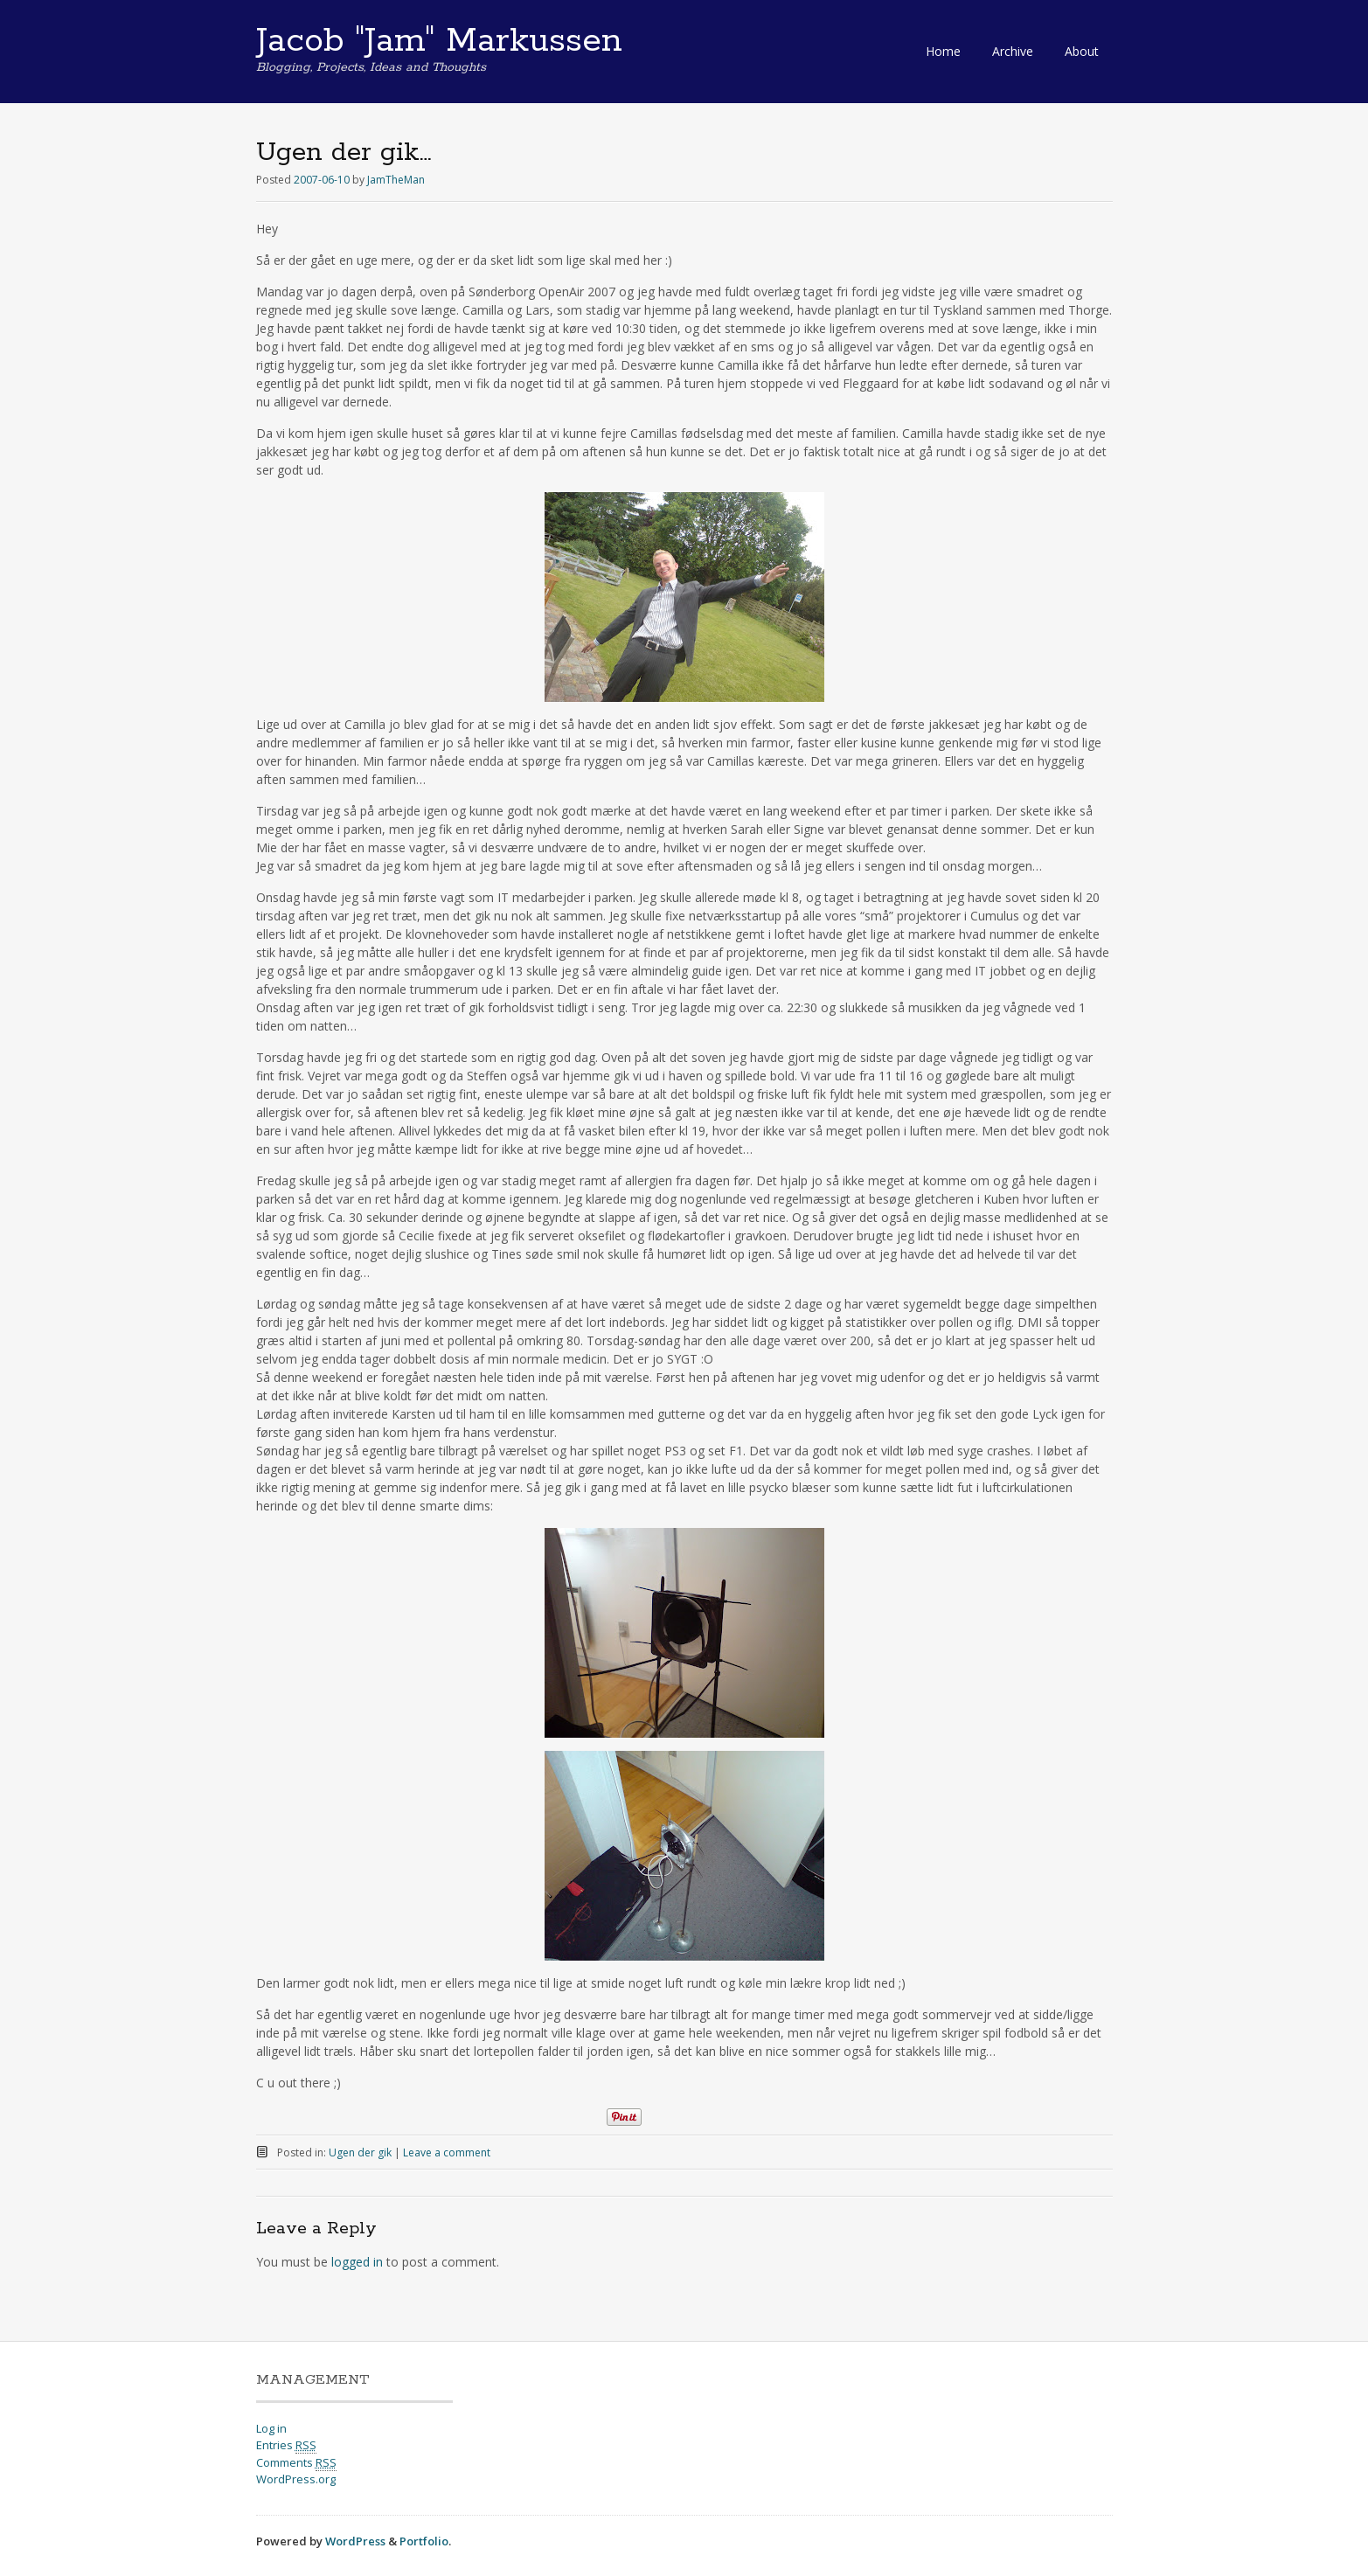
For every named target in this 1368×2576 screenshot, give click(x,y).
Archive (1012, 51)
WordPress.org (296, 2479)
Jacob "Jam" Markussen (439, 41)
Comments (296, 2462)
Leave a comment (446, 2152)
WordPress (355, 2541)
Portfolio (423, 2541)
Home (943, 51)
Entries (286, 2445)
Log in (271, 2428)
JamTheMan (396, 179)
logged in (357, 2261)
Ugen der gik (360, 2152)
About (1082, 51)
